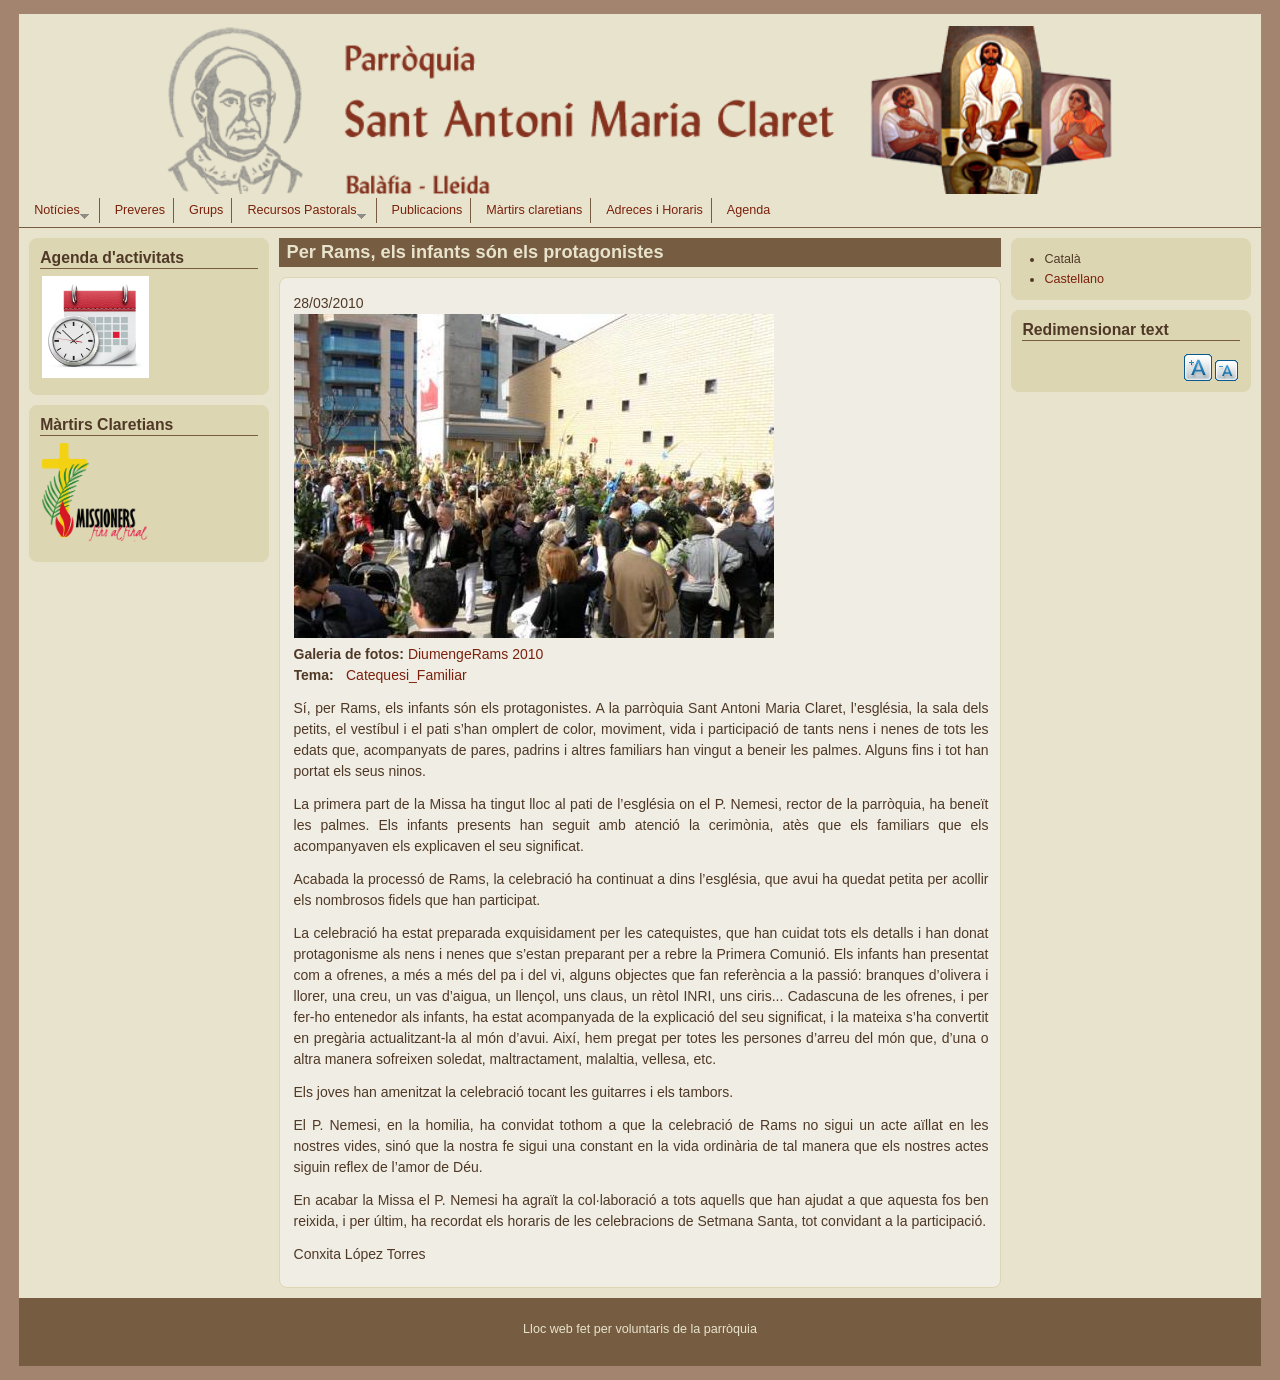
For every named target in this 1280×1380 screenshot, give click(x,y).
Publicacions (427, 210)
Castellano (1074, 279)
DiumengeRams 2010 (475, 654)
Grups (206, 210)
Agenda (748, 210)
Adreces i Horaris (654, 210)
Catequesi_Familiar (406, 675)
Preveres (140, 210)
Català (1062, 259)
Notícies (57, 213)
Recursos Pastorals (302, 213)
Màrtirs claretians (534, 210)
